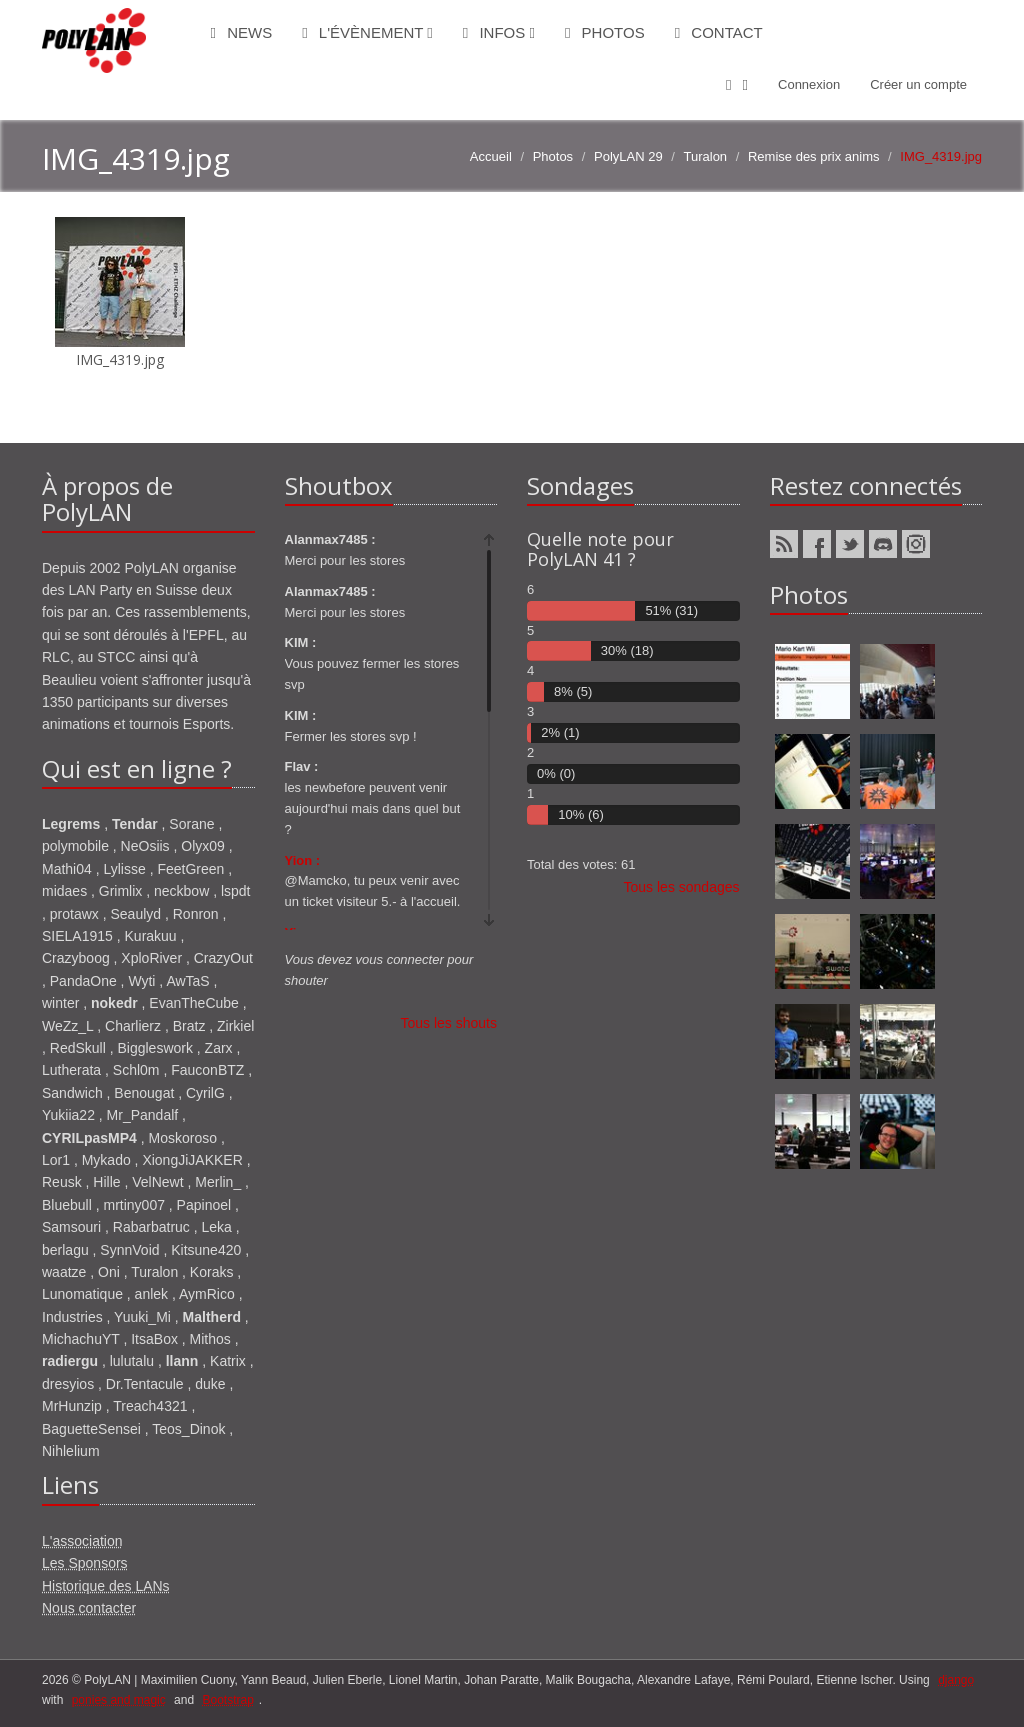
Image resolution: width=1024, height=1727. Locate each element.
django (956, 1680)
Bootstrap (227, 1700)
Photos (605, 32)
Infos (499, 32)
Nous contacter (89, 1608)
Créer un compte (918, 84)
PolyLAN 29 (628, 156)
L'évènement (367, 32)
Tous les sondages (682, 887)
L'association (82, 1541)
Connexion (809, 84)
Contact (719, 32)
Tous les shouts (449, 1023)
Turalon (706, 156)
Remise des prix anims (814, 156)
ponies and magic (119, 1700)
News (242, 32)
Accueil (491, 156)
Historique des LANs (106, 1586)
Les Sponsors (85, 1563)
